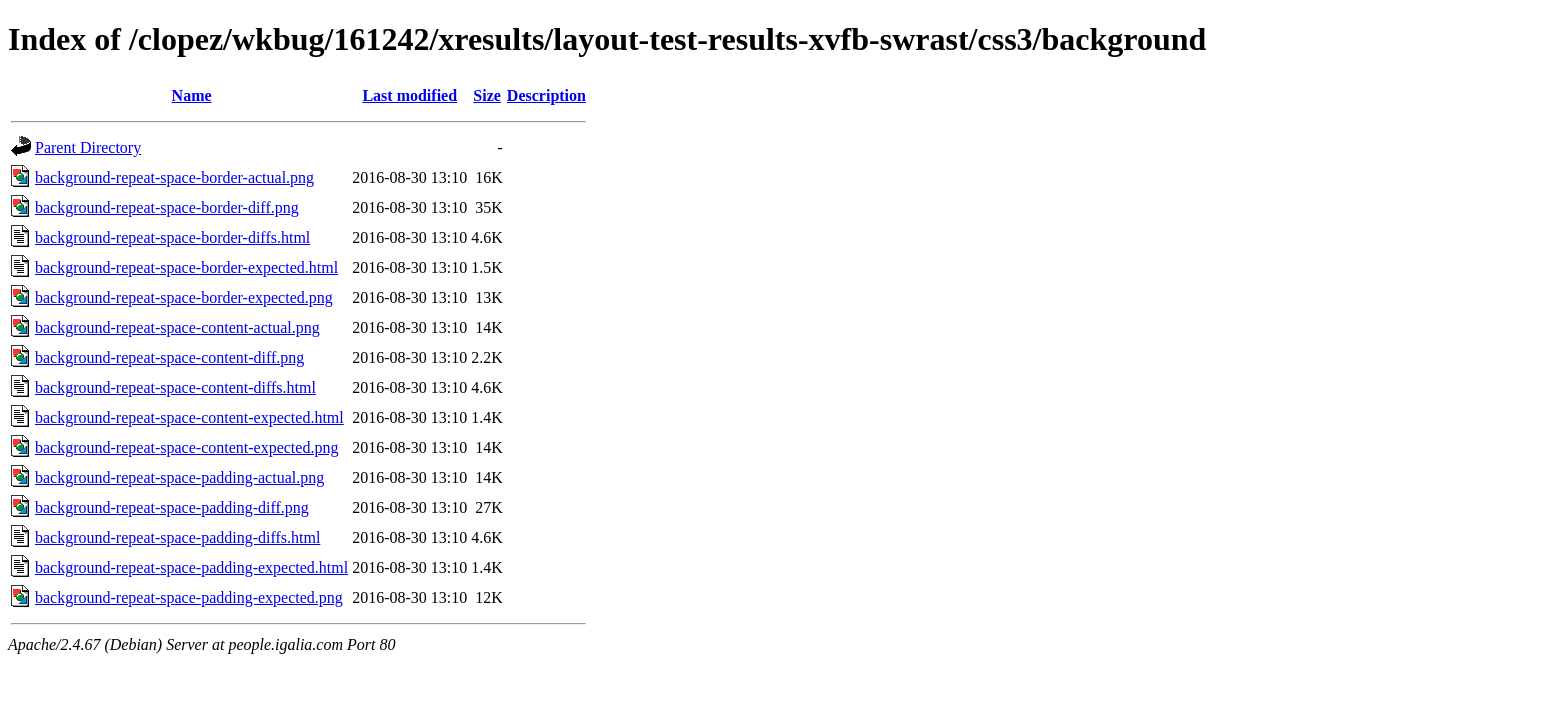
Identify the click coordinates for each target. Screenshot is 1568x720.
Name (192, 95)
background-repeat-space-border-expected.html (186, 267)
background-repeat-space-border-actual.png (174, 177)
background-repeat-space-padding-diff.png (172, 507)
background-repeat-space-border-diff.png (167, 207)
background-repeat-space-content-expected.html (189, 417)
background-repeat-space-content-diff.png (169, 357)
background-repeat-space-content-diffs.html (175, 387)
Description (546, 95)
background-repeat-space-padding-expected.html (191, 567)
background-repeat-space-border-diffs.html (172, 237)
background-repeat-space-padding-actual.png (179, 477)
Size (487, 95)
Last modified (409, 95)
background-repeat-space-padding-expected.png (189, 597)
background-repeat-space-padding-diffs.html (177, 537)
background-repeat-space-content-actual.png (177, 327)
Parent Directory (88, 147)
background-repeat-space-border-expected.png (184, 297)
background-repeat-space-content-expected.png (186, 447)
